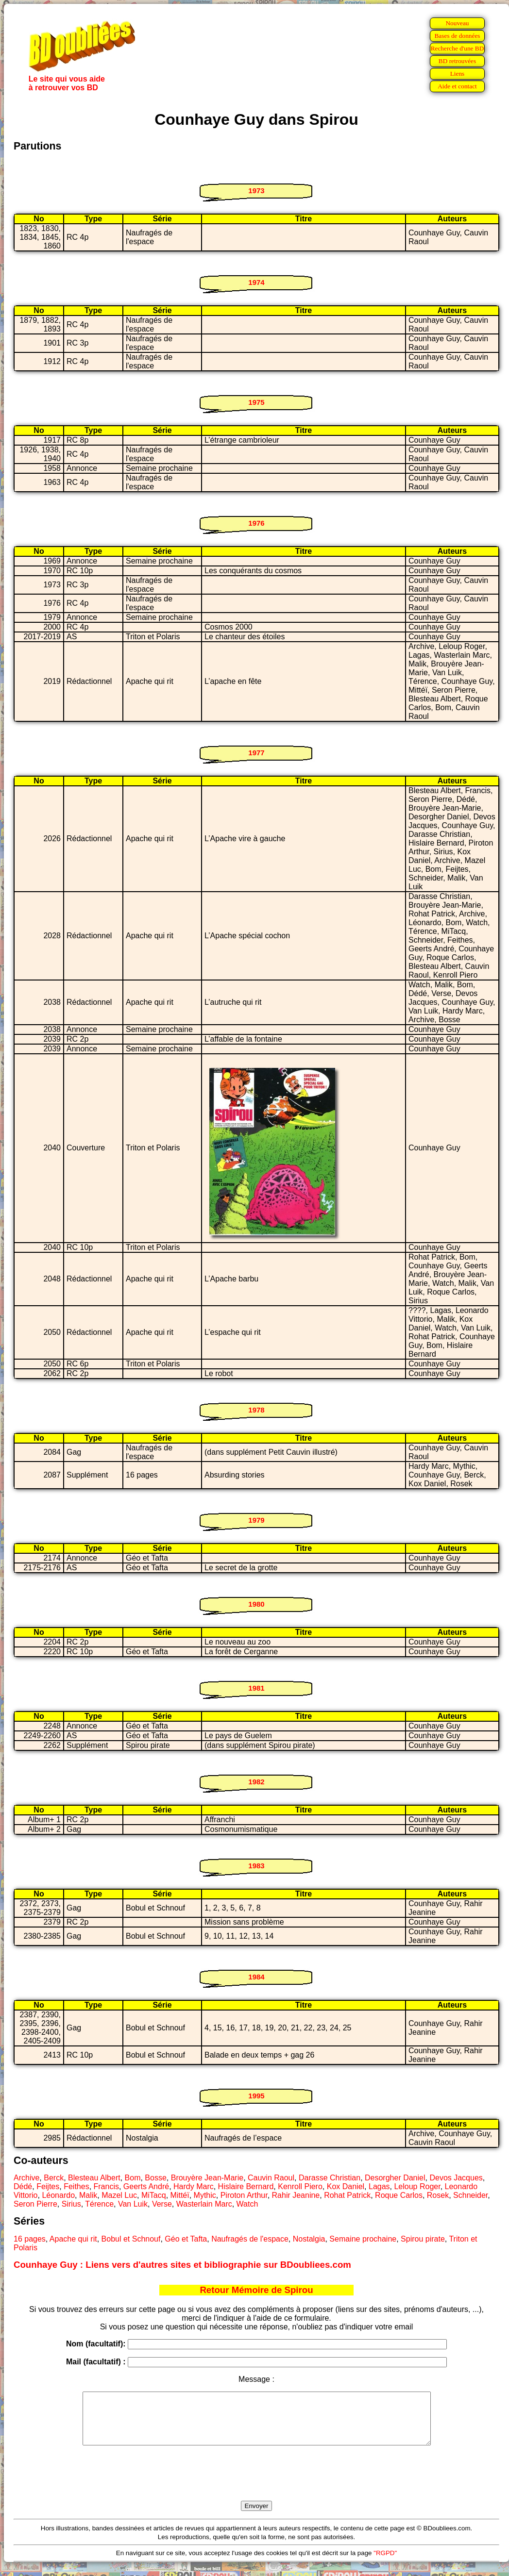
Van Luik (133, 2204)
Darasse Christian (329, 2178)
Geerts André (146, 2186)
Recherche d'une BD (457, 48)
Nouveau (457, 23)
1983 (256, 1865)
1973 (256, 190)
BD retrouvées (457, 61)
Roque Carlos (399, 2195)
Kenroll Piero (300, 2186)
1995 (256, 2096)
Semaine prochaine (362, 2239)
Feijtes (47, 2186)
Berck (54, 2178)
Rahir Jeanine (296, 2195)
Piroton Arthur (244, 2195)
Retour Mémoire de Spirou (256, 2290)
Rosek (438, 2195)
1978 (256, 1410)
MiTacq (153, 2195)
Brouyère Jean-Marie (207, 2178)
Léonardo (58, 2195)
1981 (256, 1688)
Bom (133, 2178)
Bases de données (457, 35)
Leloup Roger (417, 2186)
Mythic (205, 2195)
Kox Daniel (345, 2186)
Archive (26, 2178)
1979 (256, 1520)
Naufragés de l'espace (249, 2239)
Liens (457, 73)
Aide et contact (457, 86)
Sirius (71, 2204)
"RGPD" (385, 2563)
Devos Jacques (455, 2178)
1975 (256, 402)
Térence (99, 2204)
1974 (256, 282)
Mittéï (179, 2195)
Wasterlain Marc (204, 2204)
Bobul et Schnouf (131, 2239)
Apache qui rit (73, 2239)
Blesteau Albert (94, 2178)
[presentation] (256, 2484)
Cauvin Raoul (271, 2178)
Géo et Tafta (186, 2239)
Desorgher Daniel (395, 2178)
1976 (256, 523)
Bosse (155, 2178)
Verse (162, 2204)
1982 (256, 1782)
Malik (88, 2195)
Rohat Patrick (347, 2195)
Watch (247, 2204)
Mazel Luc (119, 2195)
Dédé (23, 2186)
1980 (256, 1604)
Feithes (76, 2186)
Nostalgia (309, 2239)
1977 (256, 752)
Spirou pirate (423, 2239)
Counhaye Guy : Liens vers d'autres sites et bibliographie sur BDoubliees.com (182, 2265)
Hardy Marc (193, 2186)
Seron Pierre (35, 2204)
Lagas (379, 2186)
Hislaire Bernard (246, 2186)
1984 (256, 1977)
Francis (106, 2186)
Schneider (470, 2195)
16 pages (30, 2239)
